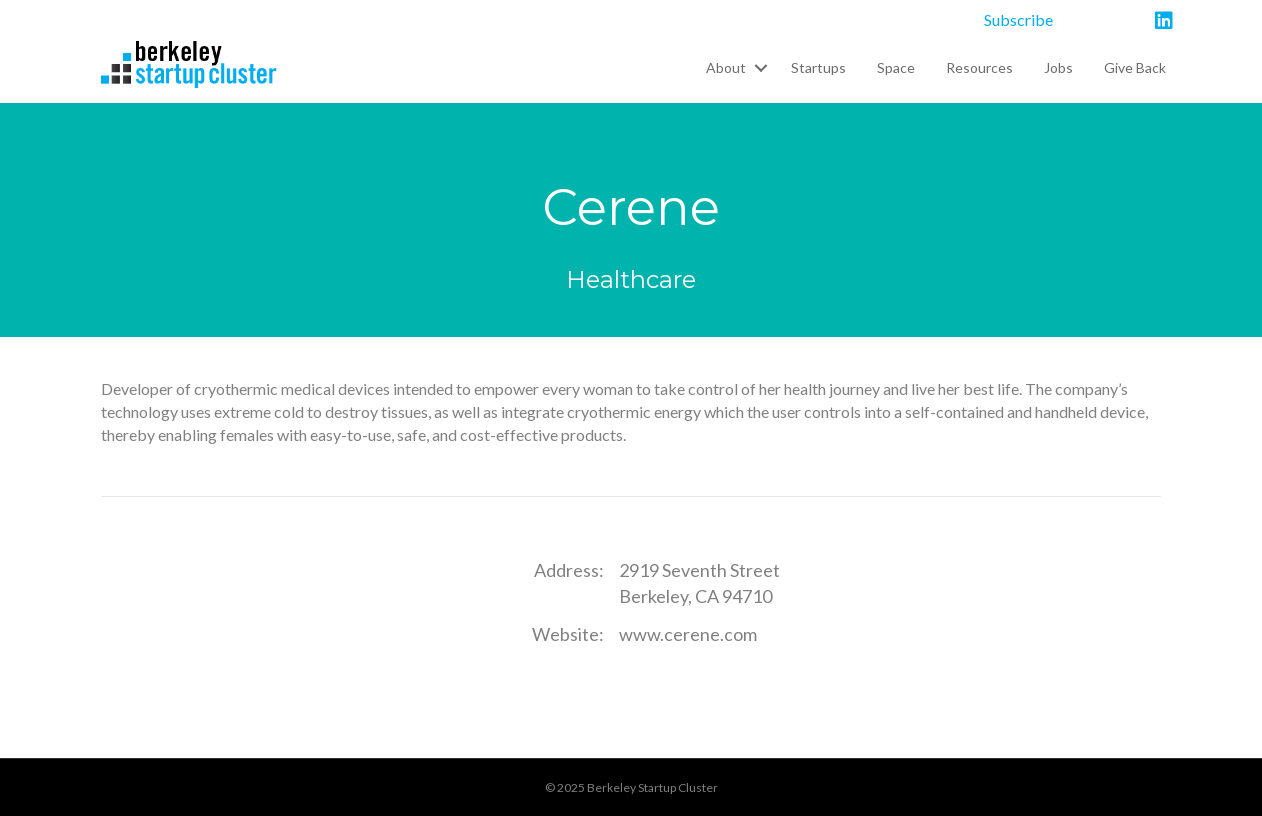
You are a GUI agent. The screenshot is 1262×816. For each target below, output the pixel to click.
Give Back (1135, 67)
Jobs (1058, 67)
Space (896, 67)
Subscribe (1018, 19)
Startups (818, 67)
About (726, 67)
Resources (979, 67)
